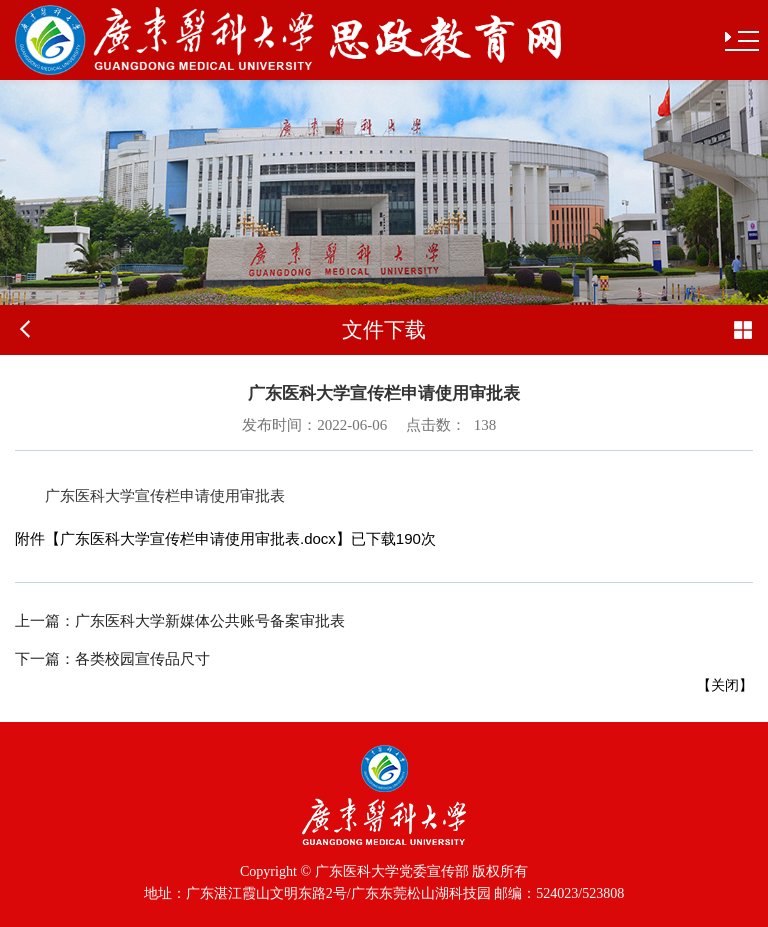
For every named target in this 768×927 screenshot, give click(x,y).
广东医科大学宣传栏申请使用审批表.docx (198, 538)
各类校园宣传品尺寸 (112, 659)
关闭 (725, 685)
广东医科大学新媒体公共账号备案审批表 (180, 621)
